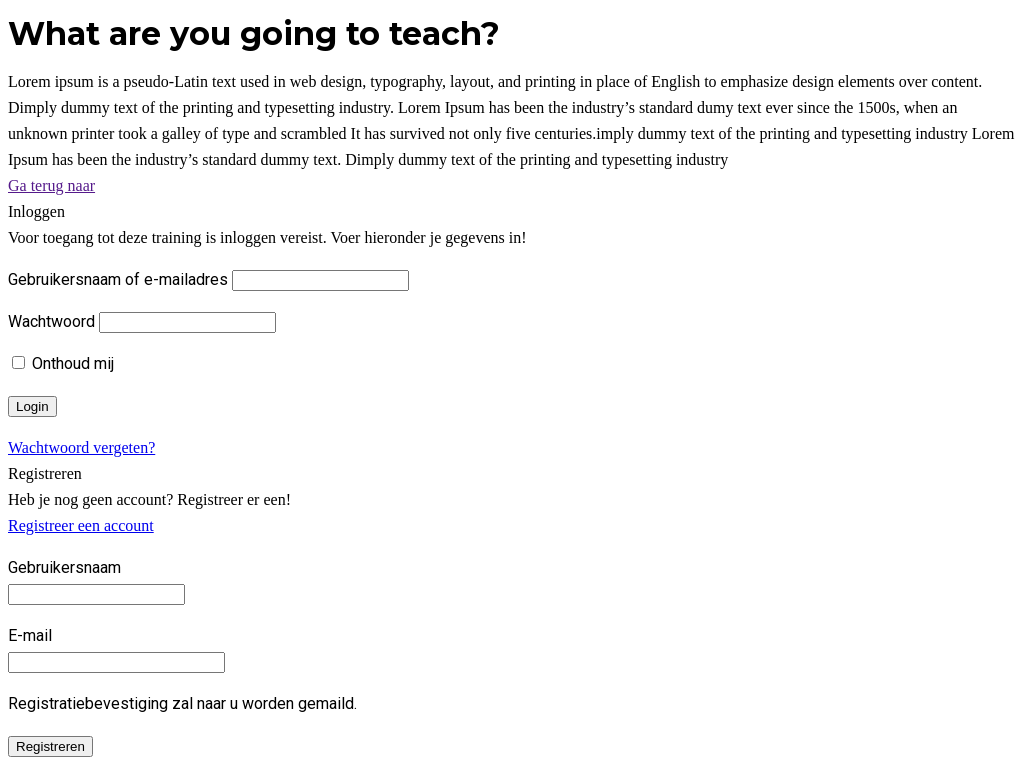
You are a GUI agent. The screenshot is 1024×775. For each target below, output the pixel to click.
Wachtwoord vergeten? (81, 447)
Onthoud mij (63, 363)
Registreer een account (81, 525)
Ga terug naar (51, 185)
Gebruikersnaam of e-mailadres (118, 279)
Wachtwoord (51, 321)
